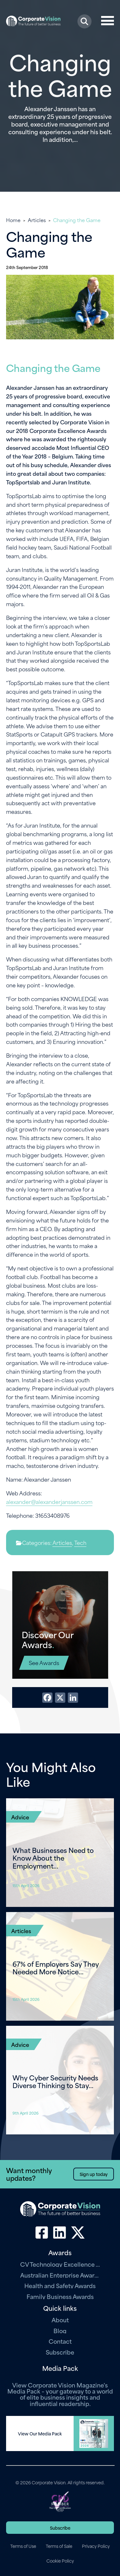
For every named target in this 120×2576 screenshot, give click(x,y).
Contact (60, 2341)
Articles (37, 220)
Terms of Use (23, 2546)
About (60, 2320)
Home (13, 220)
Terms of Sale (59, 2546)
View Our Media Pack (40, 2433)
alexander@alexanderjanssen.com (49, 1501)
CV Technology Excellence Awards (60, 2264)
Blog (60, 2330)
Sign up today (94, 2174)
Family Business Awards (60, 2296)
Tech (80, 1542)
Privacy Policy (96, 2546)
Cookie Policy (60, 2560)
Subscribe (60, 2352)
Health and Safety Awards (60, 2285)
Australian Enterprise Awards (60, 2275)
